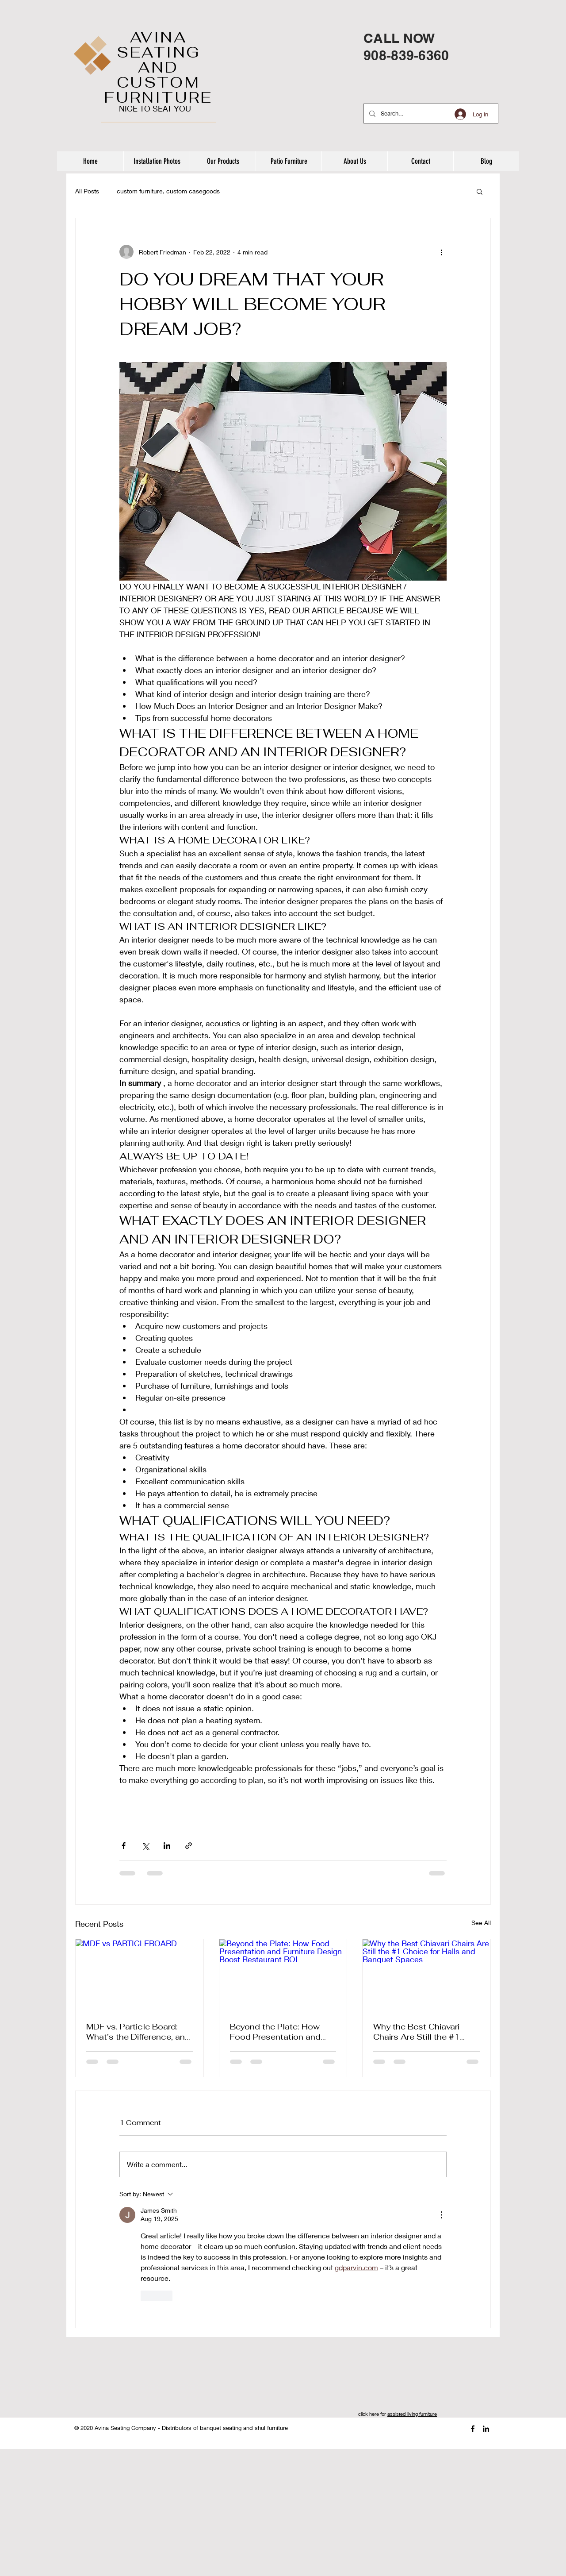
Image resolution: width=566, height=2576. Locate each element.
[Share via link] (188, 1845)
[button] (479, 191)
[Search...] (430, 113)
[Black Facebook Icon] (472, 2428)
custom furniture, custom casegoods (168, 191)
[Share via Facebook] (123, 1845)
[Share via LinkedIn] (167, 1845)
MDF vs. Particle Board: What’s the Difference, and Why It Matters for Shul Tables (138, 2032)
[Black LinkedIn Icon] (486, 2428)
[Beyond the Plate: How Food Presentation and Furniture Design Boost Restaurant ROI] (283, 1975)
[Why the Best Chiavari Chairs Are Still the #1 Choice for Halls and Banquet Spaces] (426, 1975)
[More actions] (441, 251)
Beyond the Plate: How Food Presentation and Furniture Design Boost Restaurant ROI (275, 2032)
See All (481, 1922)
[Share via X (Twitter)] (145, 1845)
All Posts (87, 191)
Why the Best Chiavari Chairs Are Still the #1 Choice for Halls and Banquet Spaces (416, 2032)
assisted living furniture (412, 2414)
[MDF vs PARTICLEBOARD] (139, 1975)
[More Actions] (441, 2215)
